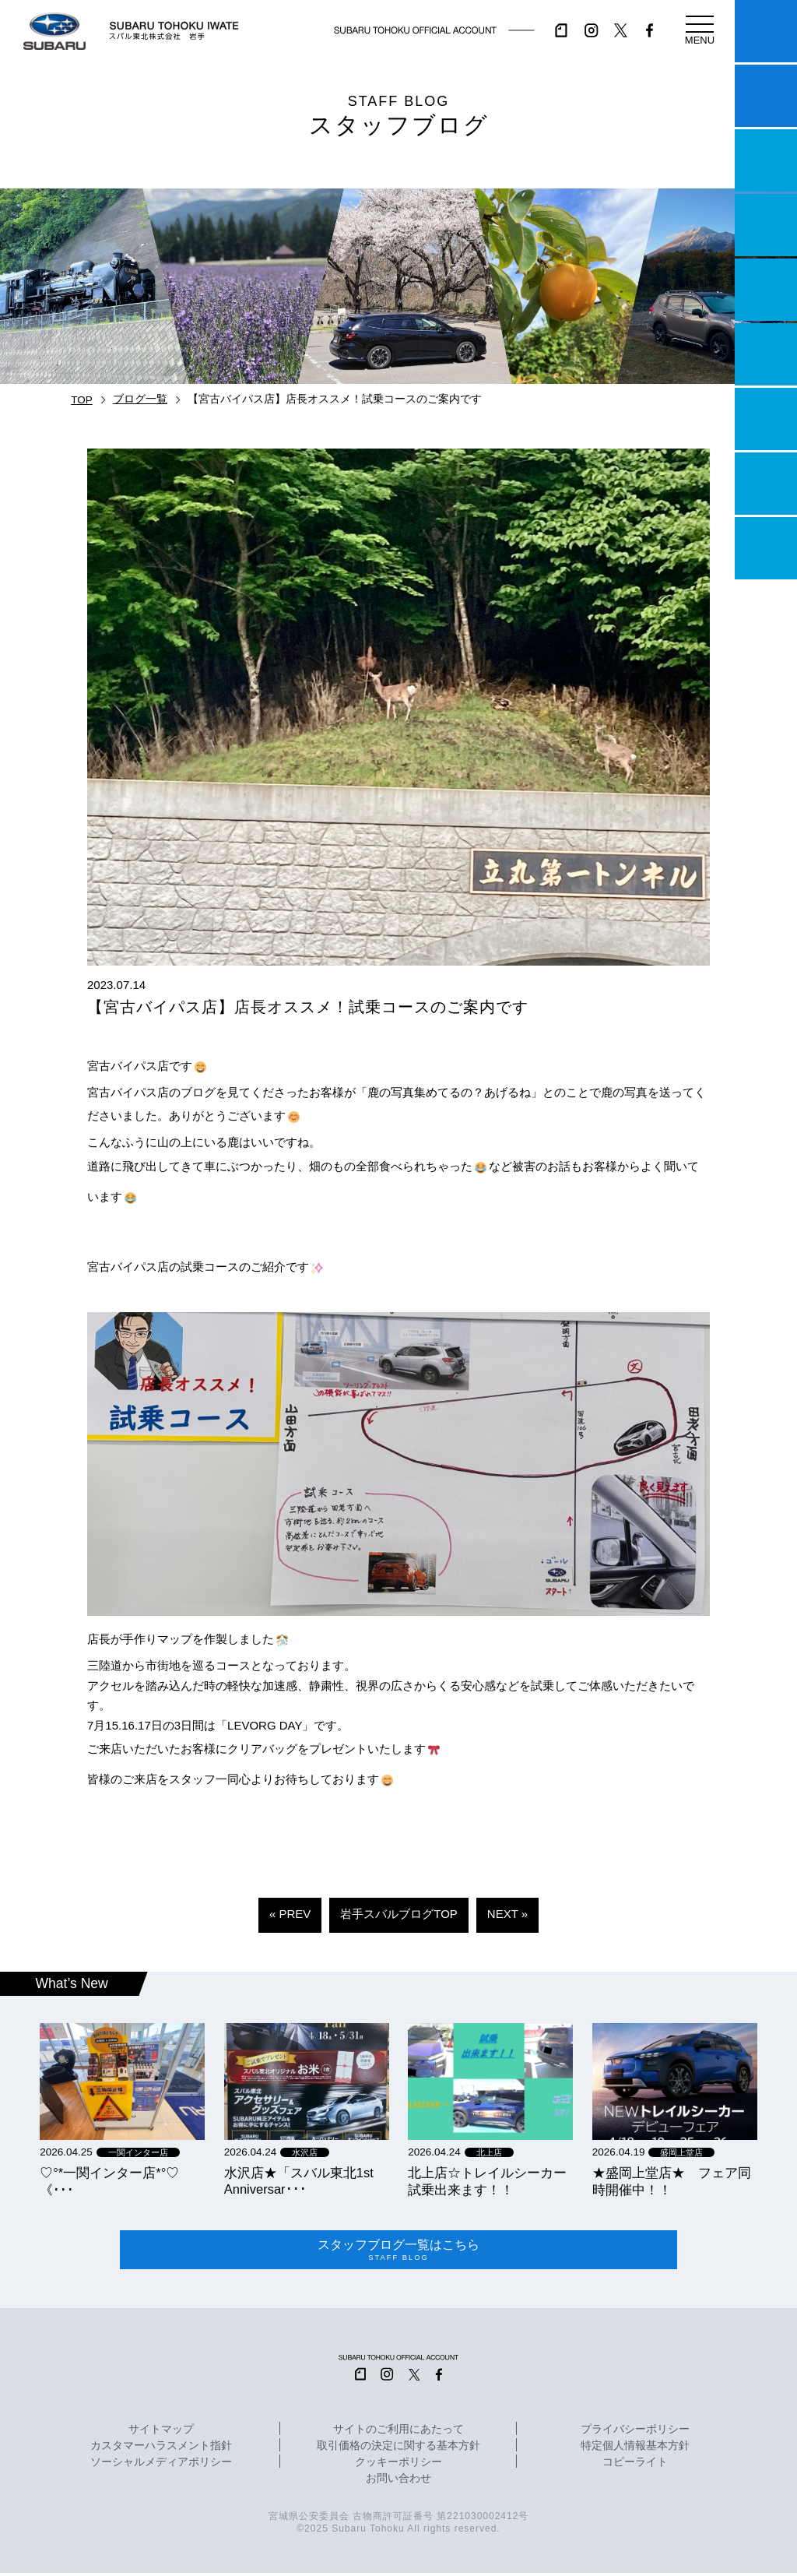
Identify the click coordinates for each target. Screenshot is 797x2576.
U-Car (766, 354)
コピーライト (635, 2465)
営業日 (766, 225)
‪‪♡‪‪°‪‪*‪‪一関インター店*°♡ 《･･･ (109, 2181)
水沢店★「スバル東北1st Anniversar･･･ (299, 2181)
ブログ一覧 (140, 399)
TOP (82, 400)
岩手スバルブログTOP (399, 1913)
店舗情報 (766, 290)
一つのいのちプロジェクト (766, 160)
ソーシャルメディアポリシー (161, 2465)
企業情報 (766, 483)
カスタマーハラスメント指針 (161, 2449)
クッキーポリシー (398, 2465)
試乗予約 (766, 96)
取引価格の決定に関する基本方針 (398, 2449)
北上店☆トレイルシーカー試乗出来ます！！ (487, 2181)
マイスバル (766, 31)
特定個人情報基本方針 (635, 2449)
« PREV (290, 1913)
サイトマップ (161, 2432)
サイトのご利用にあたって (398, 2432)
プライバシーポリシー (635, 2432)
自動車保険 (766, 419)
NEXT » (507, 1913)
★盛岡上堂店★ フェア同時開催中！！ (671, 2181)
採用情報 (766, 548)
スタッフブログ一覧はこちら (399, 2252)
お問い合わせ (398, 2481)
